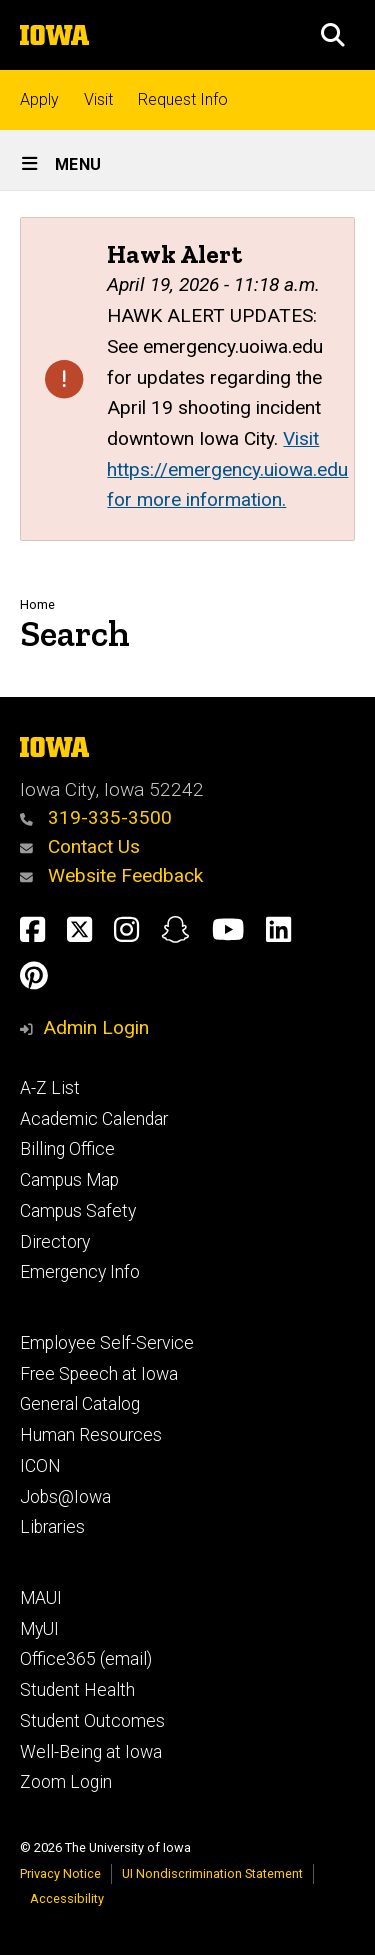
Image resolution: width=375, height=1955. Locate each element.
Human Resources (91, 1435)
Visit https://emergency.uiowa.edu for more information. (227, 469)
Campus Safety (78, 1211)
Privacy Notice (60, 1873)
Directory (55, 1242)
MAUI (41, 1598)
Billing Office (67, 1149)
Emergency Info (80, 1272)
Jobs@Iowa (65, 1497)
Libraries (52, 1527)
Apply (39, 99)
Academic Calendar (94, 1119)
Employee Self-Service (107, 1343)
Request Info (183, 99)
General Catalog (80, 1404)
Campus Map (69, 1180)
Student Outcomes (92, 1721)
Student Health (77, 1690)
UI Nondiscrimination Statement (212, 1873)
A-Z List (50, 1088)
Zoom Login (66, 1782)
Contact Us (80, 846)
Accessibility (67, 1898)
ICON (40, 1466)
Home (37, 604)
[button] (333, 35)
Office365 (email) (86, 1659)
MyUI (39, 1629)
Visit (98, 99)
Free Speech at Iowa (99, 1374)
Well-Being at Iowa (91, 1752)
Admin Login (96, 1027)
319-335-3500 (96, 817)
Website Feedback (111, 875)
